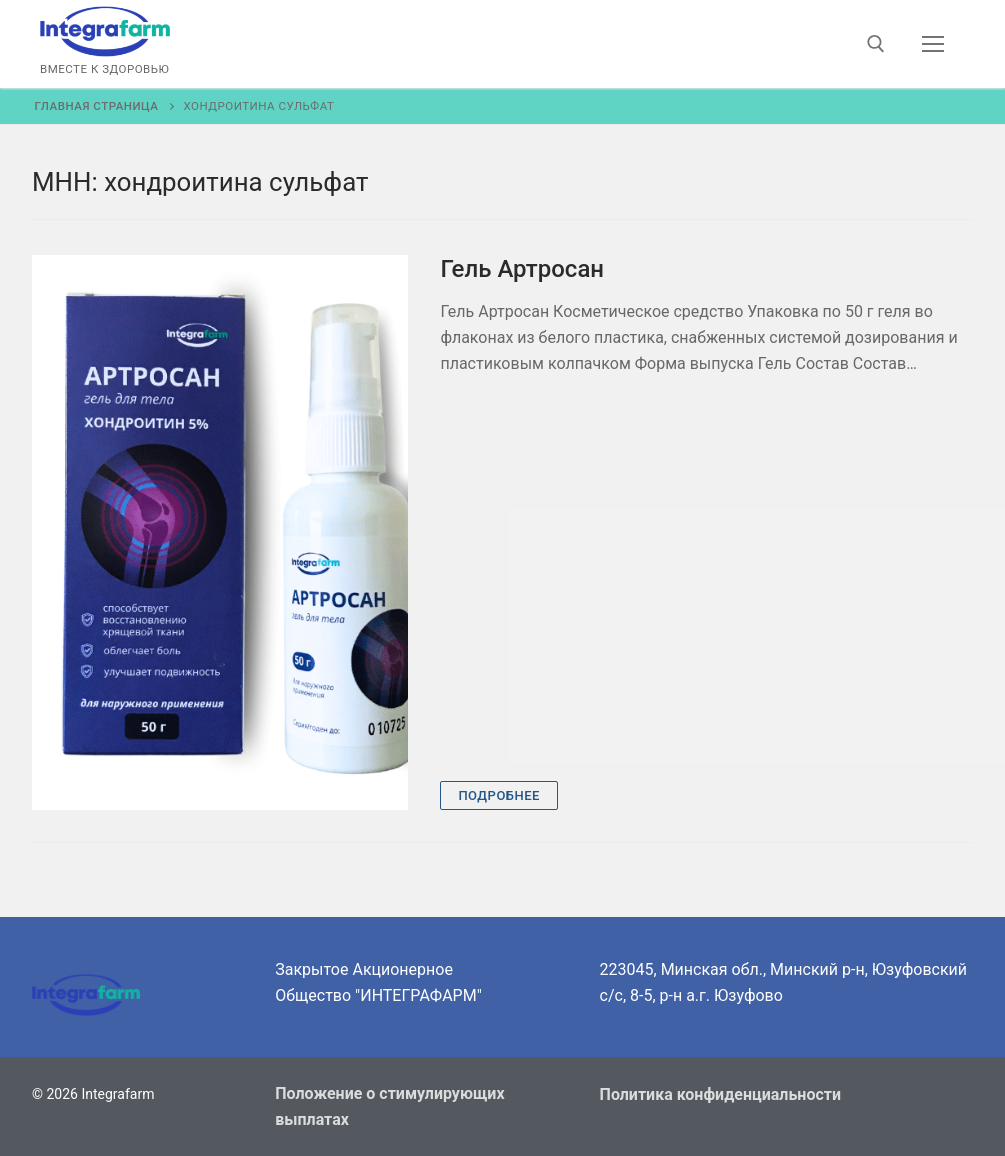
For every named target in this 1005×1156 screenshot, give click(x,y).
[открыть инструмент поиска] (876, 44)
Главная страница (97, 106)
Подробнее (499, 795)
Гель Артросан (522, 269)
